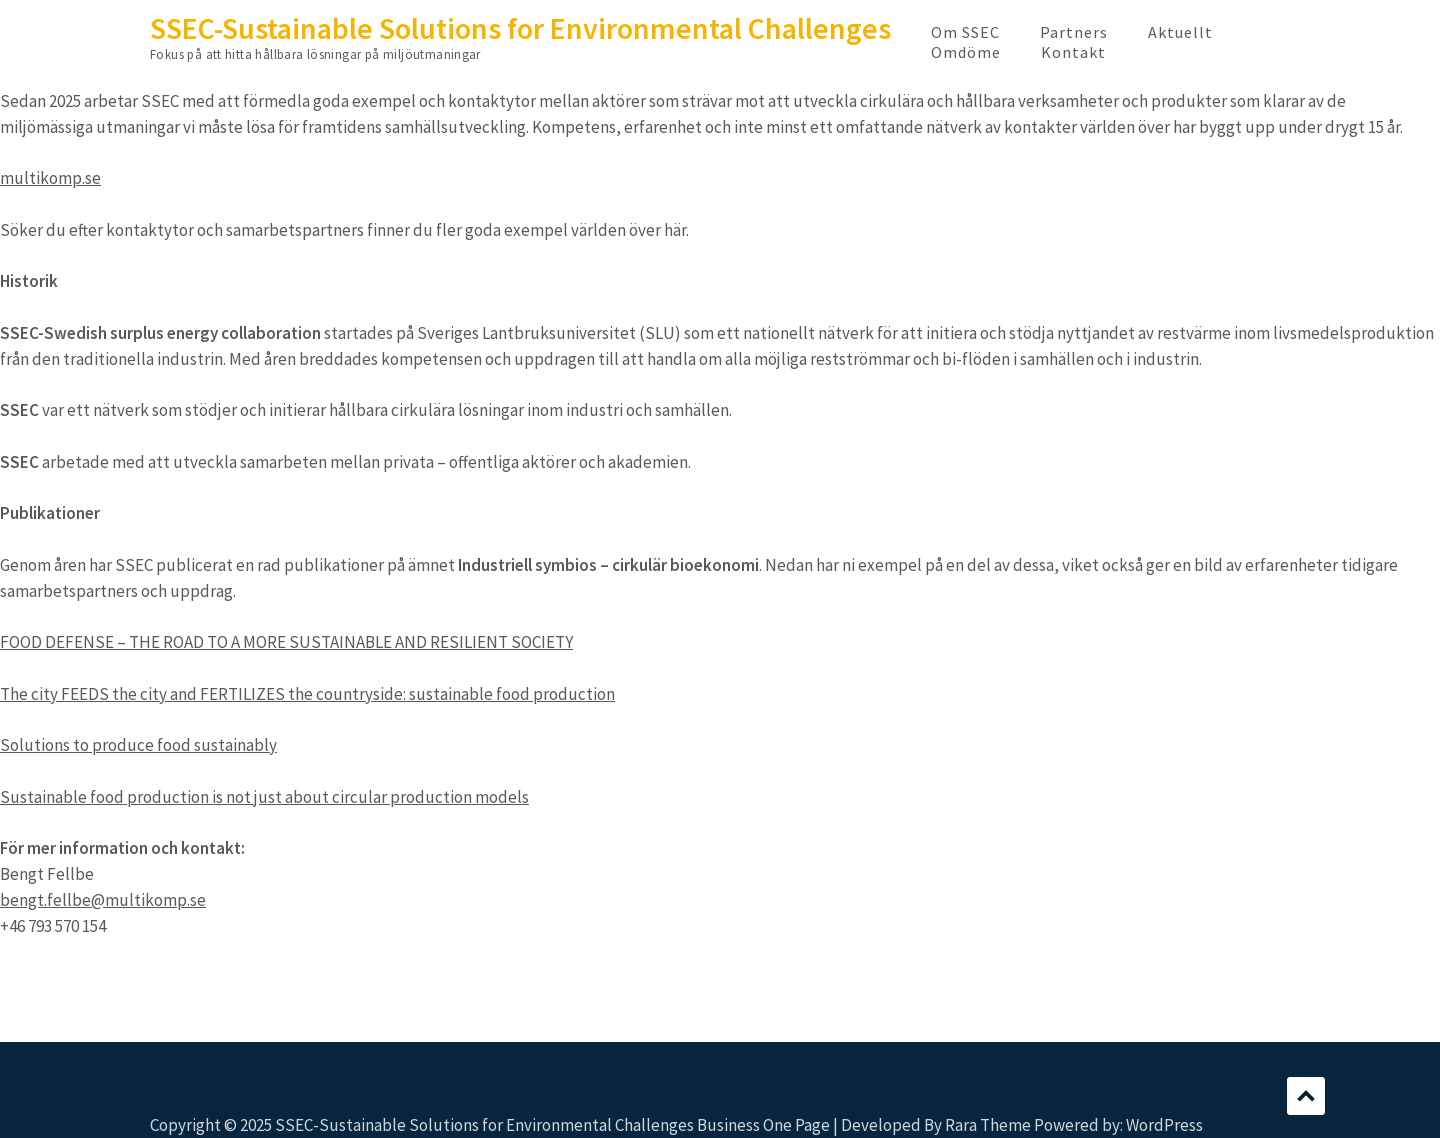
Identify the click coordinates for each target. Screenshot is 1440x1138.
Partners (1074, 32)
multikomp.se (50, 178)
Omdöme (966, 52)
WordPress (1164, 1125)
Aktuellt (1180, 32)
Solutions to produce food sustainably (138, 745)
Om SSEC (965, 32)
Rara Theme (988, 1125)
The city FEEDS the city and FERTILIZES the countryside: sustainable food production (307, 694)
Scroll (1306, 1096)
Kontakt (1073, 52)
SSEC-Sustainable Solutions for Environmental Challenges (520, 28)
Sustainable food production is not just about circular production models (264, 797)
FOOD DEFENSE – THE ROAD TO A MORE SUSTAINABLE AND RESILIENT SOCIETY (286, 642)
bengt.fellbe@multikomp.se (103, 900)
